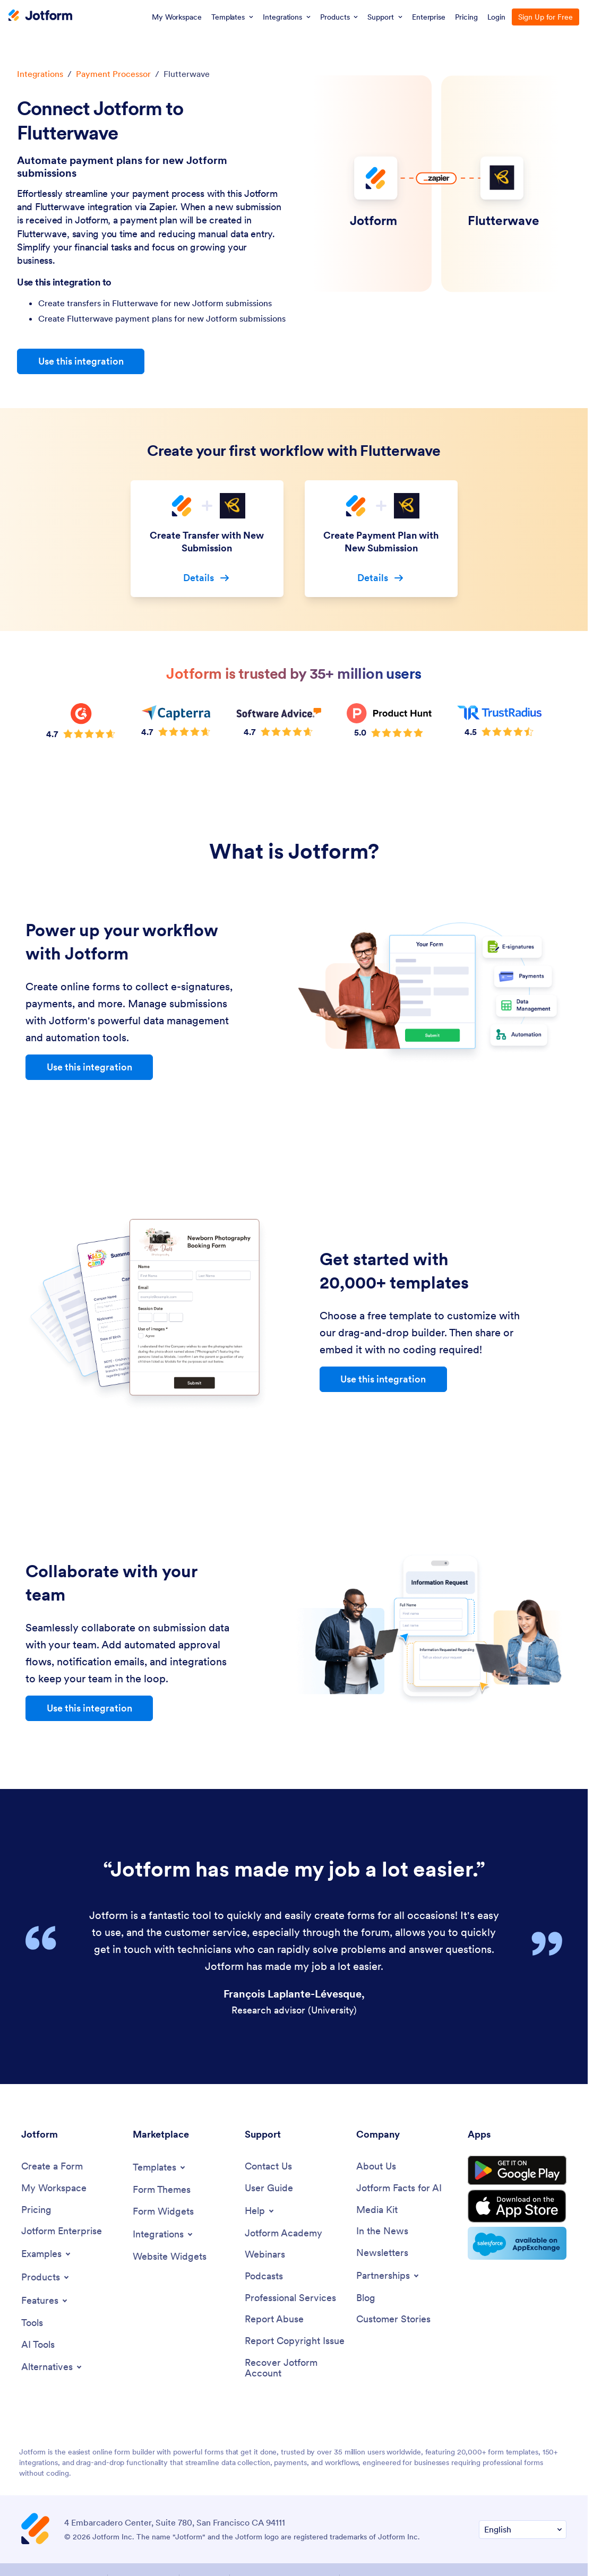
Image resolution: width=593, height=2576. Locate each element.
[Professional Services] (290, 2298)
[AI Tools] (38, 2345)
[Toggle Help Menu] (260, 2211)
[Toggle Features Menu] (45, 2300)
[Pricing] (36, 2210)
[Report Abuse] (274, 2319)
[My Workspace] (54, 2188)
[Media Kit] (377, 2210)
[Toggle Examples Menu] (46, 2254)
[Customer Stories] (393, 2319)
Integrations (40, 73)
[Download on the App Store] (517, 2206)
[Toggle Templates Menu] (160, 2167)
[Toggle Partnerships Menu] (388, 2275)
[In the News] (382, 2231)
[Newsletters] (382, 2253)
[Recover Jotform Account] (295, 2368)
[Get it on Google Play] (517, 2170)
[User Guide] (269, 2188)
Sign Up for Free (545, 17)
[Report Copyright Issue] (295, 2341)
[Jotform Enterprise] (61, 2231)
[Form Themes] (162, 2190)
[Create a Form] (52, 2166)
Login (496, 17)
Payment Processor (113, 73)
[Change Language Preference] (522, 2529)
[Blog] (365, 2298)
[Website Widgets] (170, 2257)
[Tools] (32, 2323)
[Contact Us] (268, 2166)
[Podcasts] (264, 2276)
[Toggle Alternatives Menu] (52, 2367)
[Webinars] (265, 2255)
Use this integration (81, 361)
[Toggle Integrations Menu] (163, 2234)
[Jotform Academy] (283, 2233)
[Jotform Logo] (40, 16)
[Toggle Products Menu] (46, 2277)
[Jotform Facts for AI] (399, 2188)
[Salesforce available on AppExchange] (517, 2243)
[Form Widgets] (163, 2212)
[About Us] (376, 2166)
